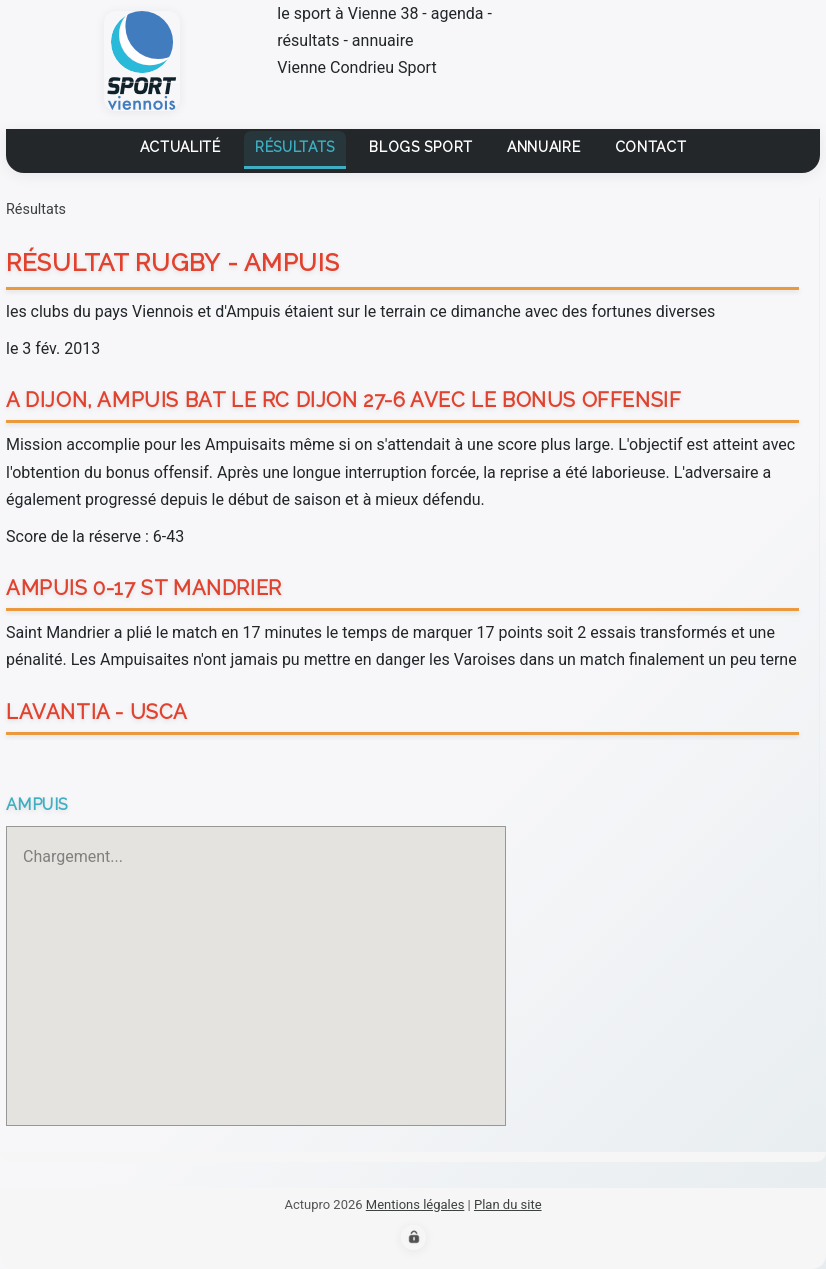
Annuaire (544, 147)
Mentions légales (415, 1204)
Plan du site (508, 1204)
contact (651, 147)
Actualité (180, 147)
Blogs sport (421, 147)
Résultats (295, 147)
